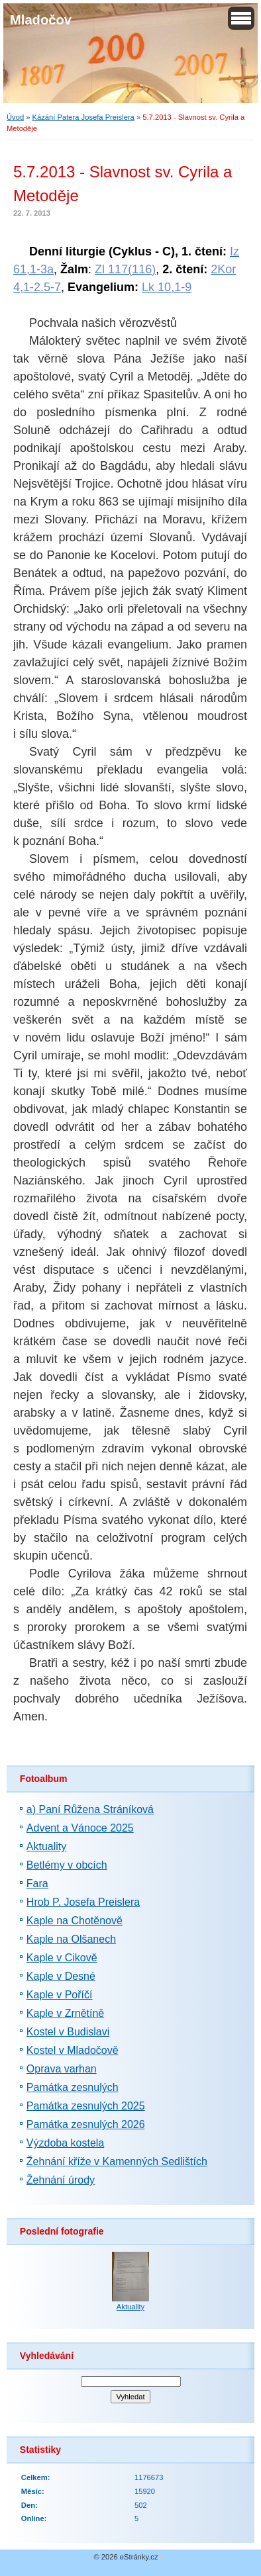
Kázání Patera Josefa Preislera (83, 117)
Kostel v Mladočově (72, 2050)
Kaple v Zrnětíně (65, 2013)
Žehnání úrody (60, 2180)
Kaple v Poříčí (59, 1994)
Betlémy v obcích (66, 1865)
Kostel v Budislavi (67, 2031)
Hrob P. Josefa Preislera (83, 1902)
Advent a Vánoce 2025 (80, 1828)
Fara (37, 1883)
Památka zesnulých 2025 (85, 2105)
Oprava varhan (61, 2068)
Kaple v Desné (60, 1976)
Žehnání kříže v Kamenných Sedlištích (116, 2161)
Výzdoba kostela (65, 2143)
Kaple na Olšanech (71, 1939)
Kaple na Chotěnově (74, 1920)
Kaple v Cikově (61, 1957)
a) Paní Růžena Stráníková (90, 1809)
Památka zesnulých (72, 2087)
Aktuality (46, 1846)
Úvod (15, 117)
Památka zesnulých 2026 (85, 2124)
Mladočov (41, 20)
